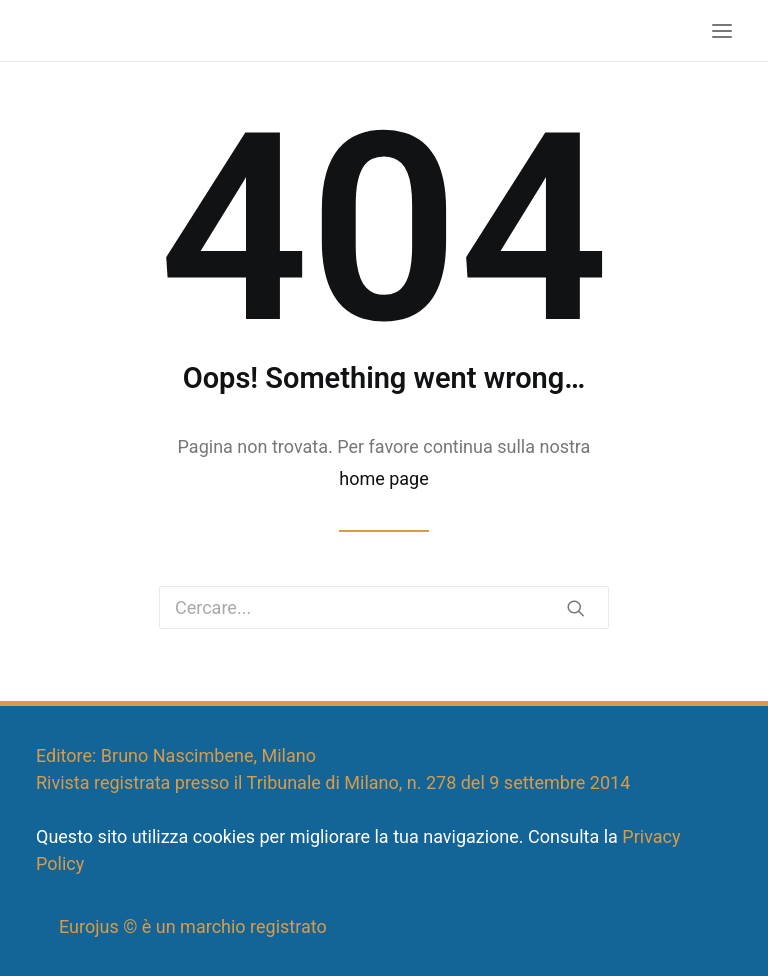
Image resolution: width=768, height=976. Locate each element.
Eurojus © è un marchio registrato (193, 926)
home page (384, 478)
